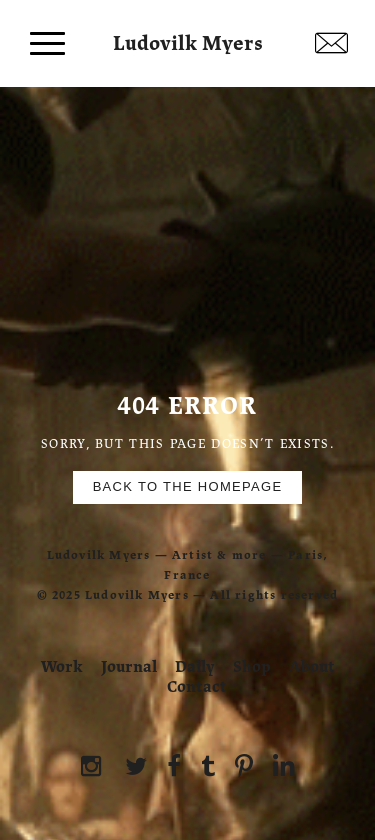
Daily (195, 667)
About (312, 667)
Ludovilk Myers (188, 39)
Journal (129, 667)
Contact (197, 687)
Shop (252, 667)
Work (62, 667)
